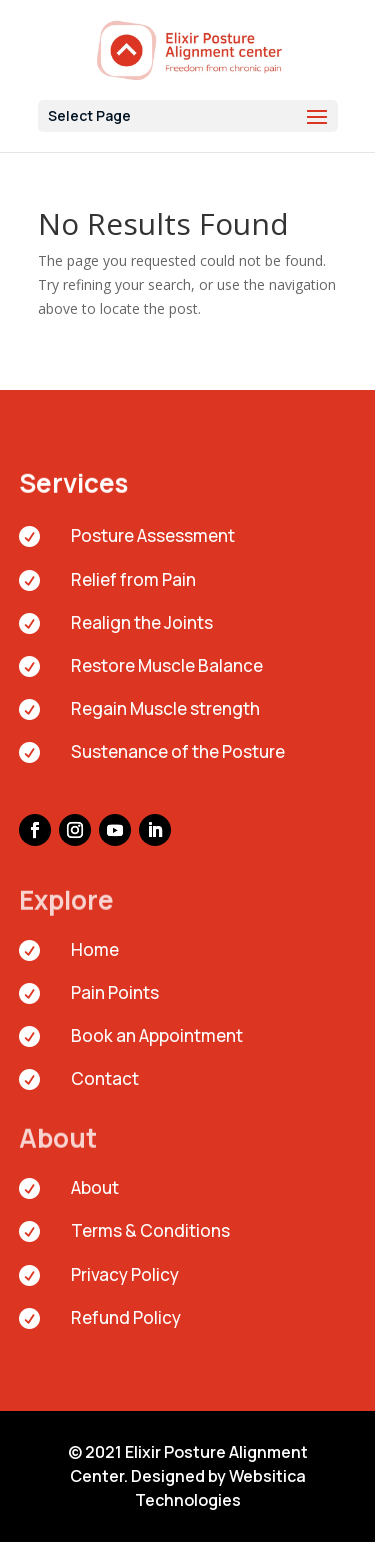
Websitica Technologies (220, 1488)
